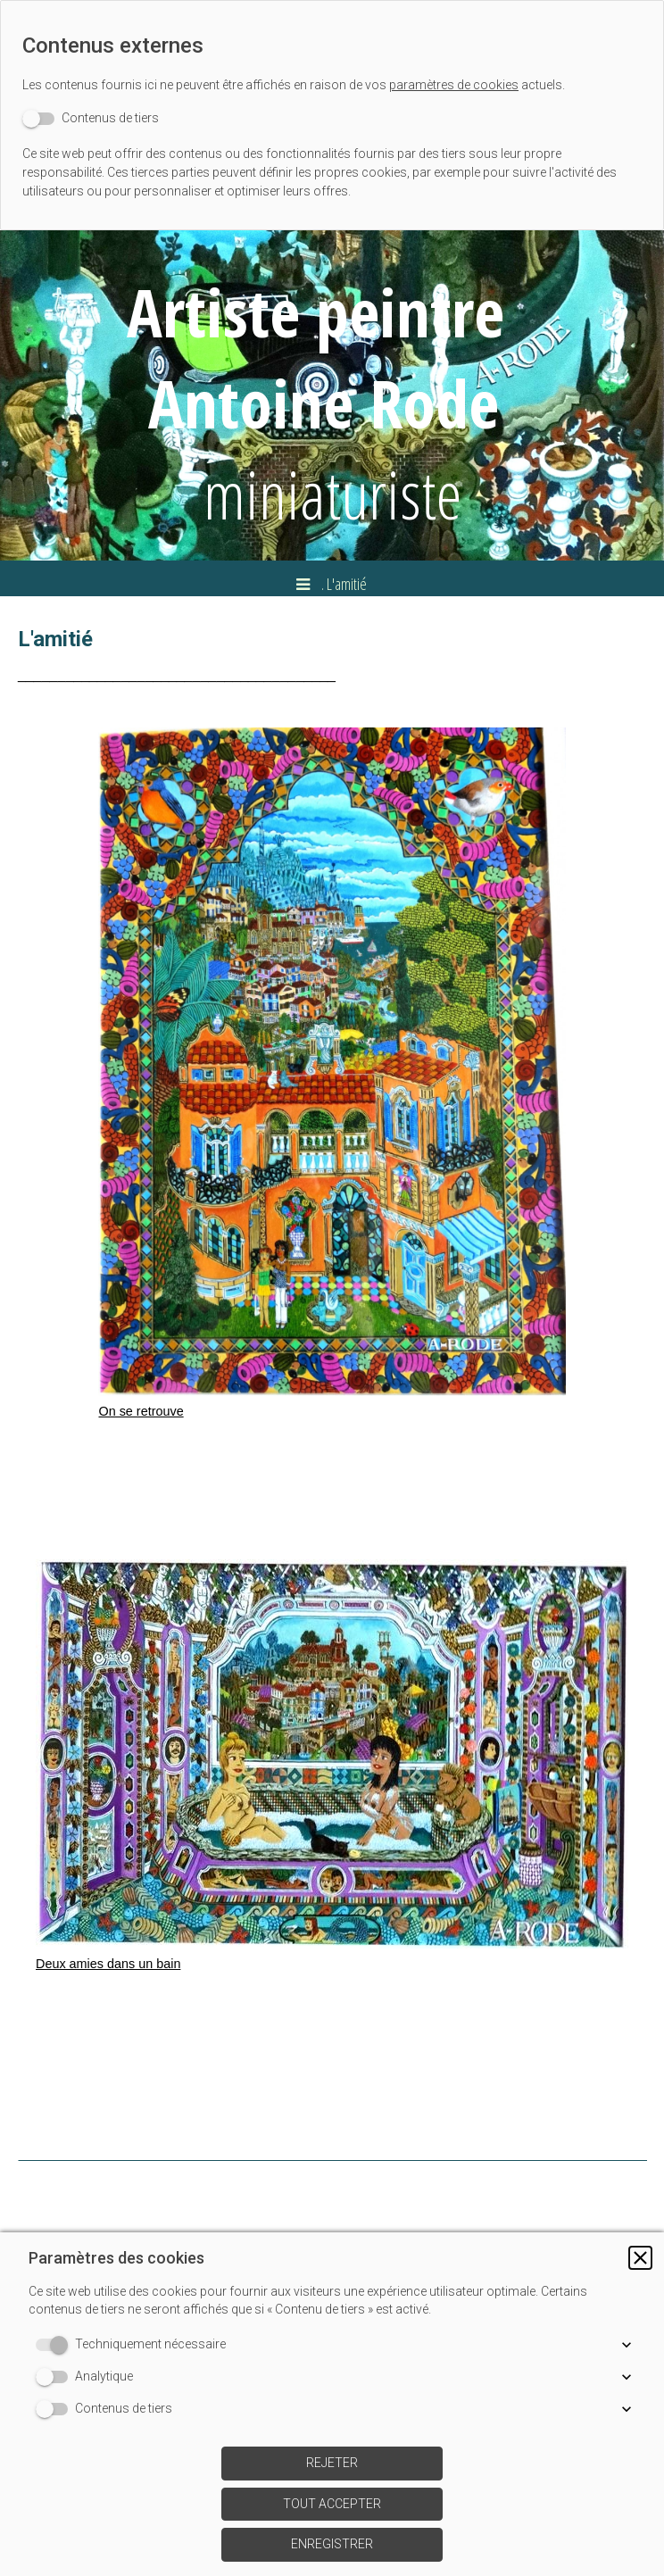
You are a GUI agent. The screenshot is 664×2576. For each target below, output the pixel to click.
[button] (640, 2258)
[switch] (90, 118)
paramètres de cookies (454, 85)
